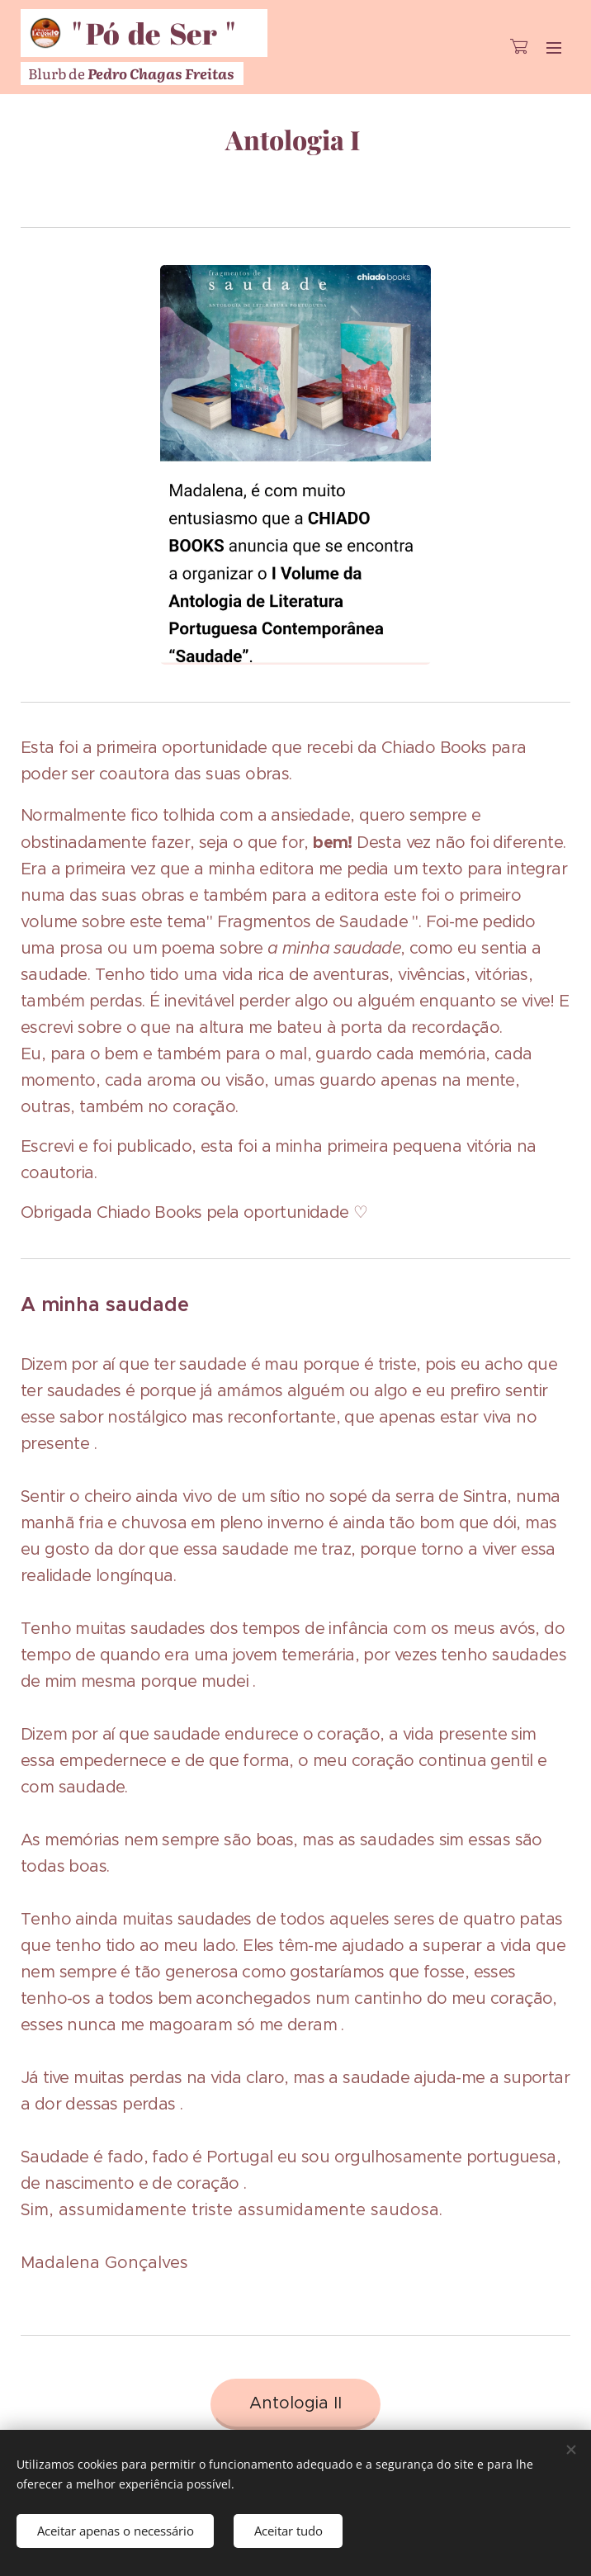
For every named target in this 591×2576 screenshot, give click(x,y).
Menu (553, 48)
